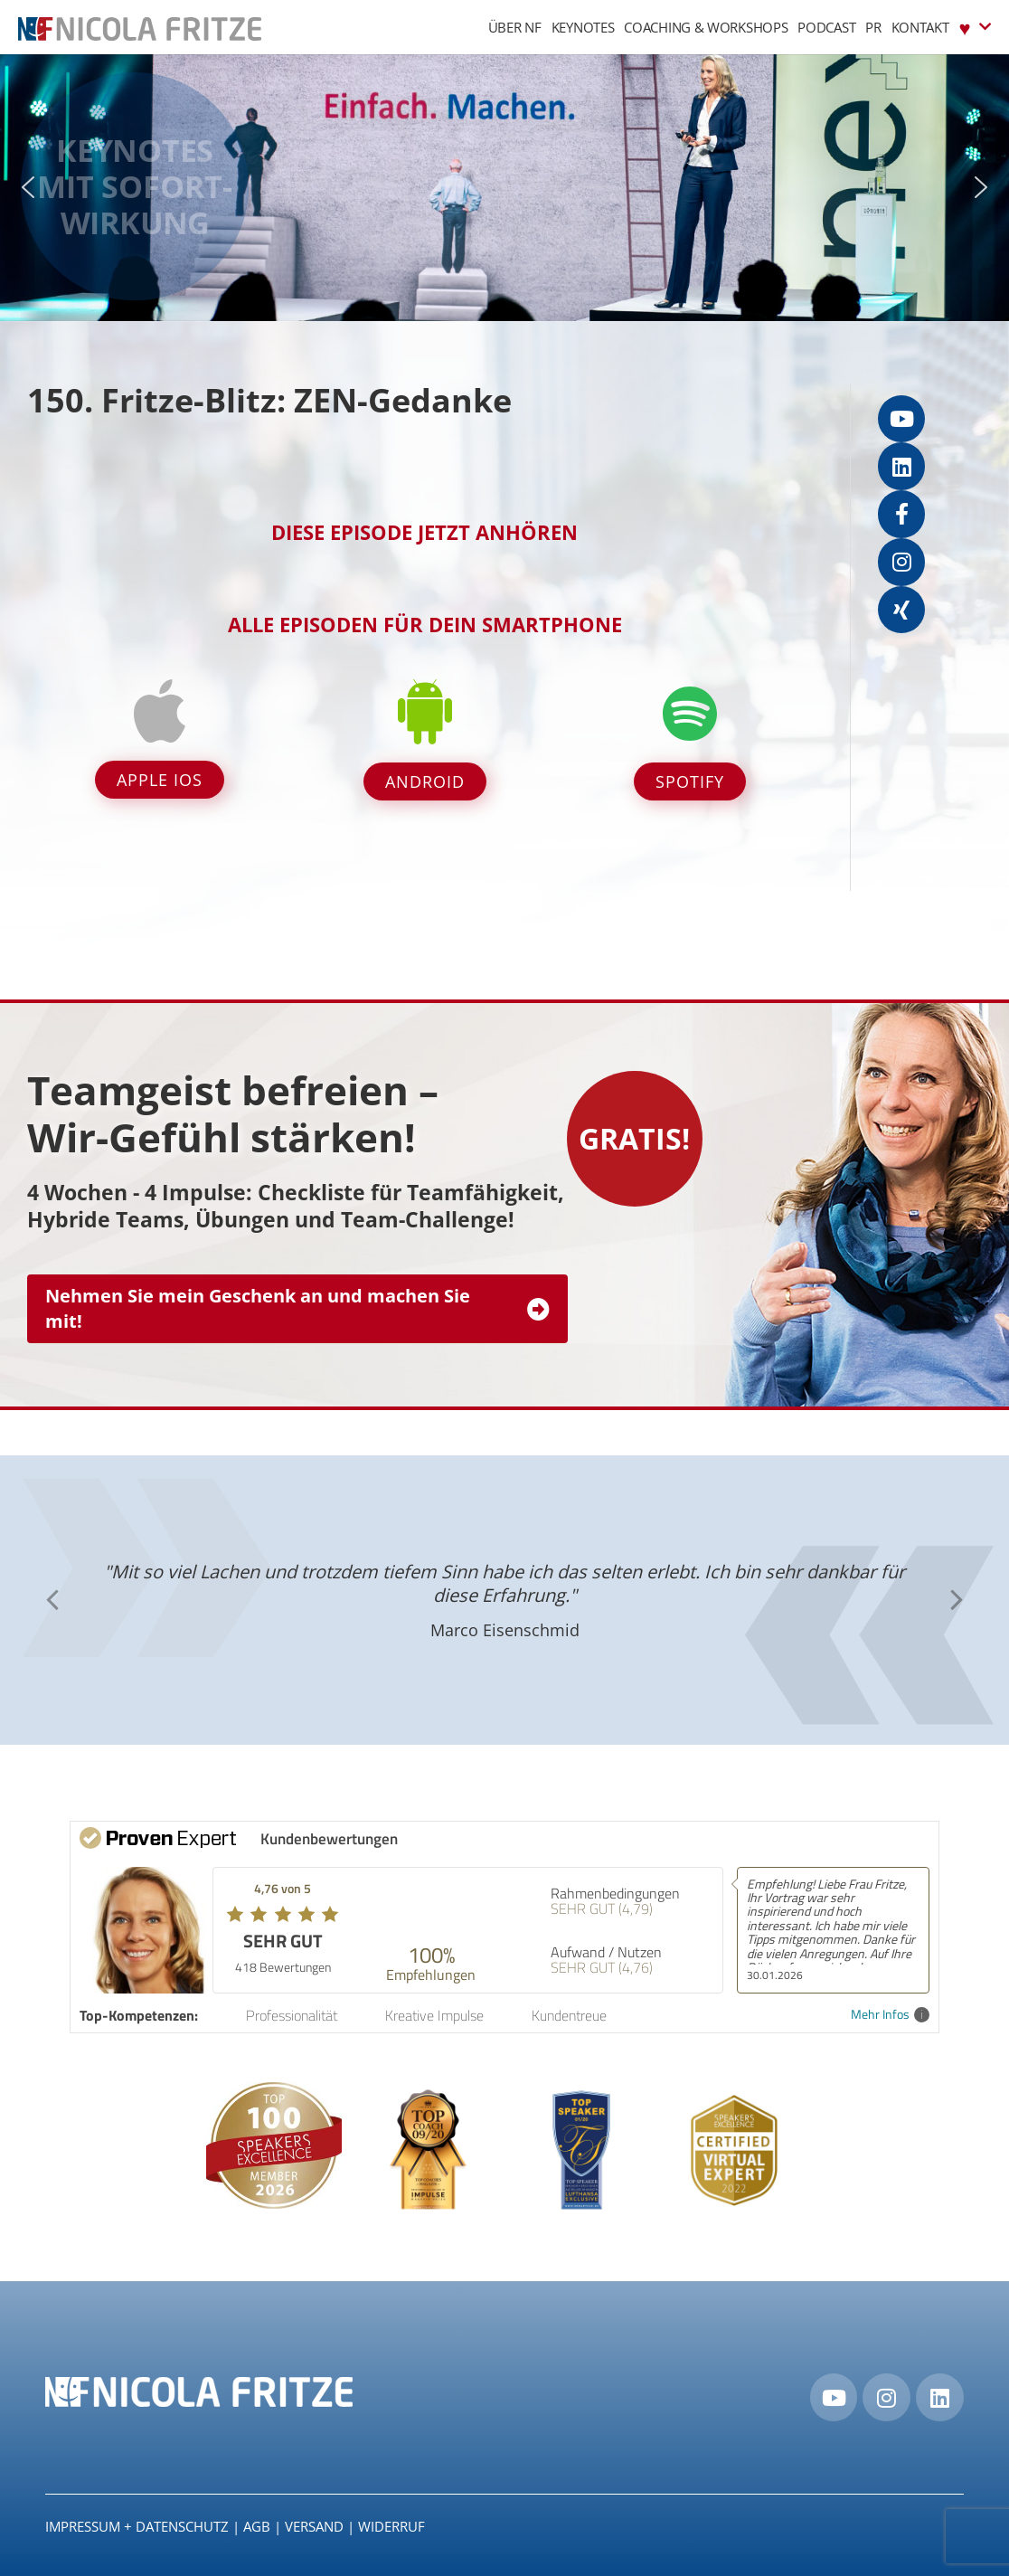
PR (873, 27)
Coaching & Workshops (705, 27)
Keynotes (583, 27)
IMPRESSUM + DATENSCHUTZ (137, 2526)
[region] (504, 187)
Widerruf (391, 2526)
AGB (256, 2526)
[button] (28, 187)
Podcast (826, 27)
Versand (314, 2526)
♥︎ (975, 27)
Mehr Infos (890, 2014)
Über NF (515, 27)
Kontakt (920, 27)
